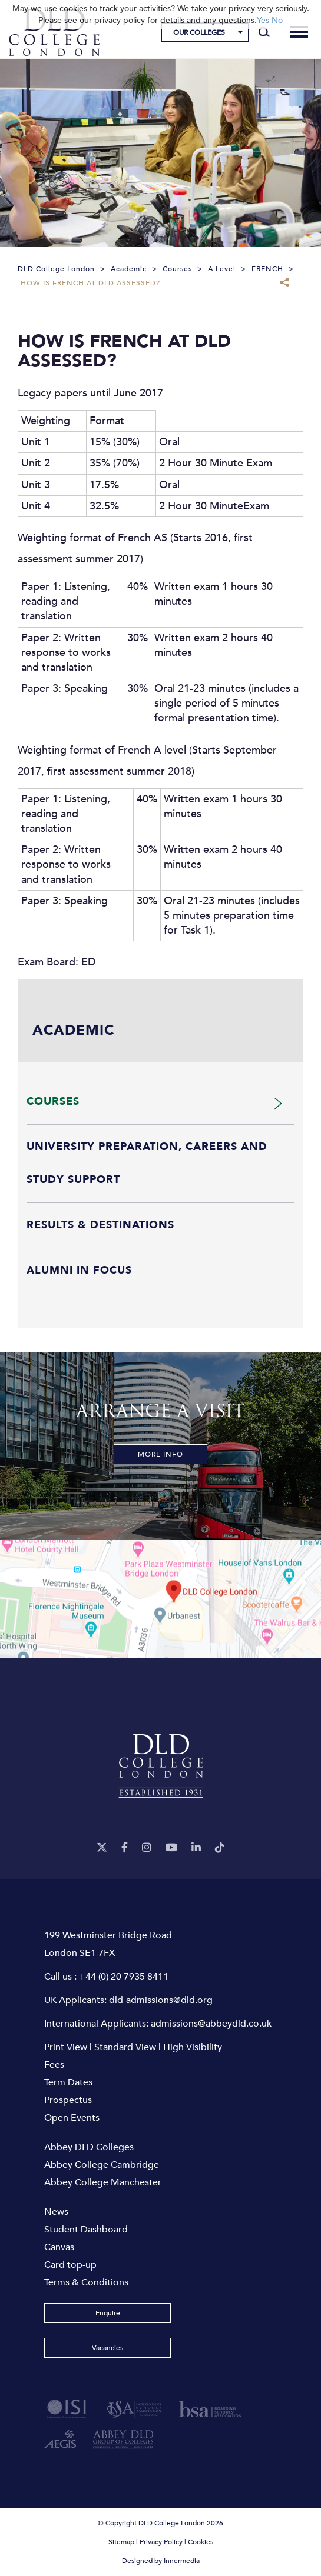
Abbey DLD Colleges (89, 2147)
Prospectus (68, 2100)
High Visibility (192, 2047)
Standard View (125, 2047)
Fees (54, 2064)
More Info (160, 1454)
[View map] (160, 1599)
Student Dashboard (86, 2229)
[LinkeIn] (196, 1848)
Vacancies (107, 2347)
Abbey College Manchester (102, 2182)
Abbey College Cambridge (101, 2164)
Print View (65, 2047)
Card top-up (70, 2264)
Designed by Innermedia (161, 2560)
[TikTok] (219, 1848)
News (56, 2211)
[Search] (264, 32)
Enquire (107, 2313)
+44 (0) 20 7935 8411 (123, 1976)
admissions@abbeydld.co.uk (211, 2023)
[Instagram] (146, 1848)
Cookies (200, 2542)
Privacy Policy (161, 2542)
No (277, 20)
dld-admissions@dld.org (161, 2000)
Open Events (72, 2117)
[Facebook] (124, 1848)
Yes (263, 20)
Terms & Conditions (86, 2282)
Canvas (59, 2247)
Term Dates (68, 2082)
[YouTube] (171, 1848)
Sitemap (121, 2542)
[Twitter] (102, 1848)
